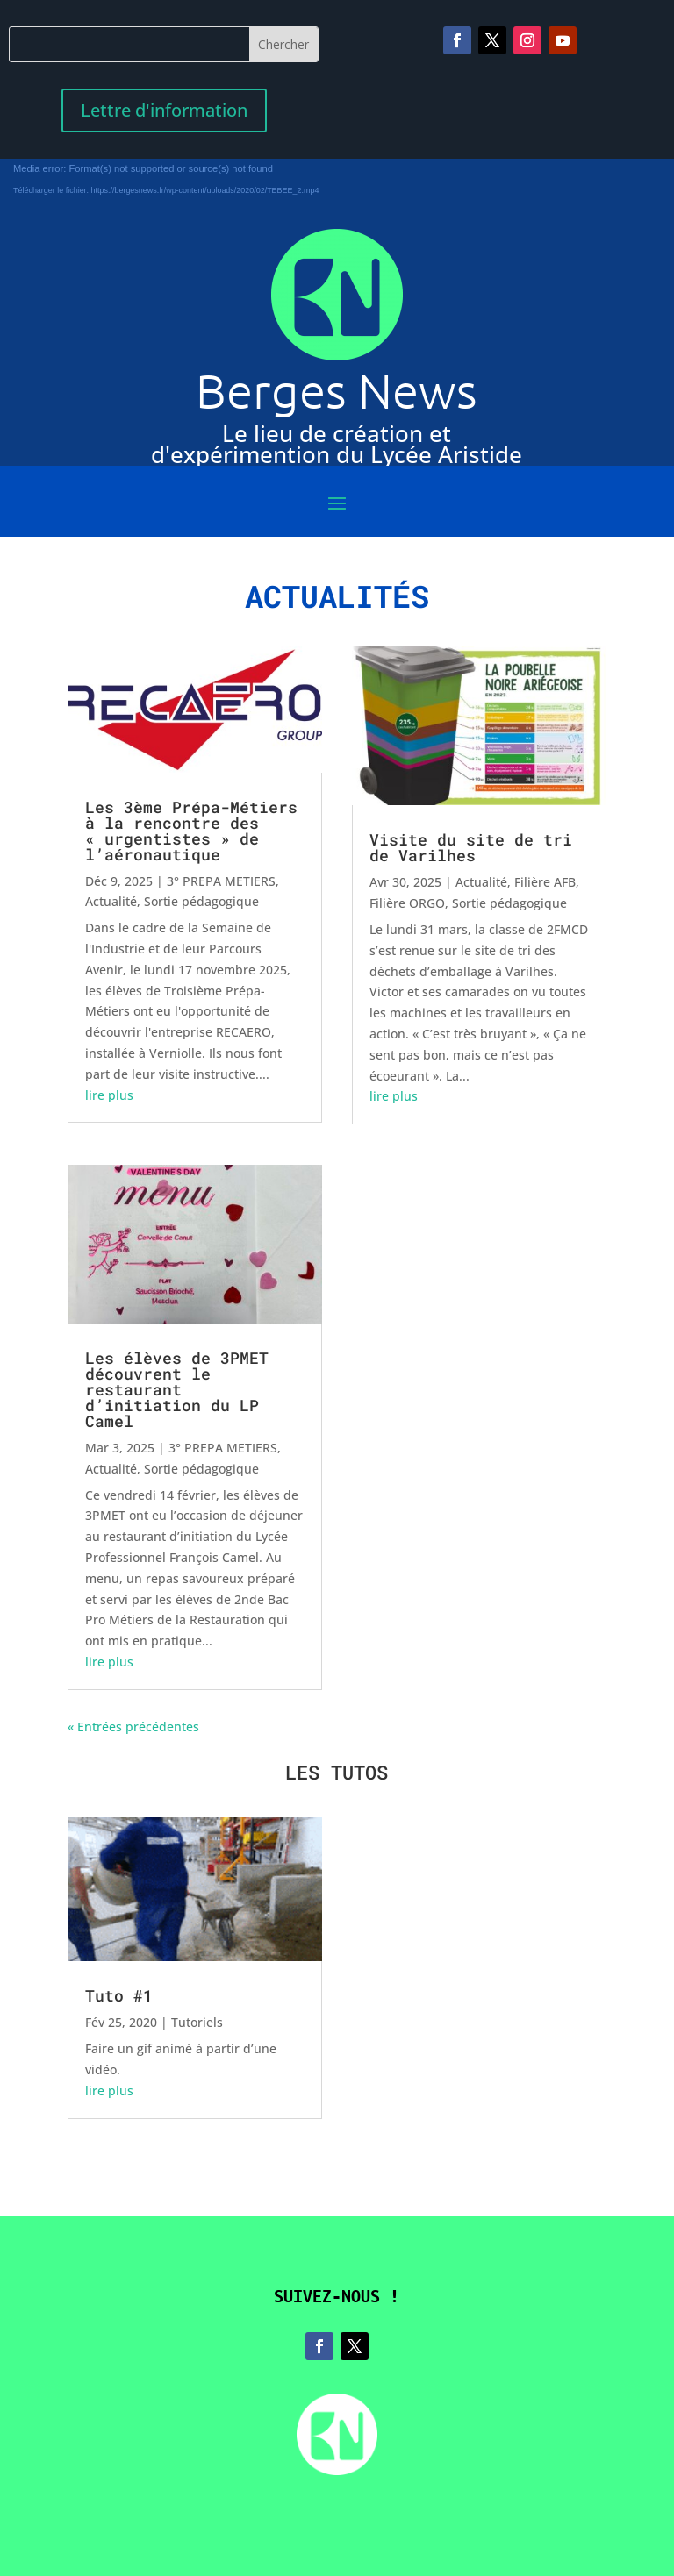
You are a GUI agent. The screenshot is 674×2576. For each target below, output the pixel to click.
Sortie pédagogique (201, 901)
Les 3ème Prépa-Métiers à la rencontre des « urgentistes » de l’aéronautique (191, 830)
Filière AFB (545, 882)
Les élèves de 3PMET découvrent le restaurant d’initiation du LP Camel (177, 1389)
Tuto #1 (119, 1995)
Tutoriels (197, 2022)
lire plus (109, 1095)
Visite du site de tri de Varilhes (470, 847)
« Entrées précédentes (133, 1726)
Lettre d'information (164, 110)
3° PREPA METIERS (221, 881)
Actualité (111, 901)
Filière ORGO (407, 903)
